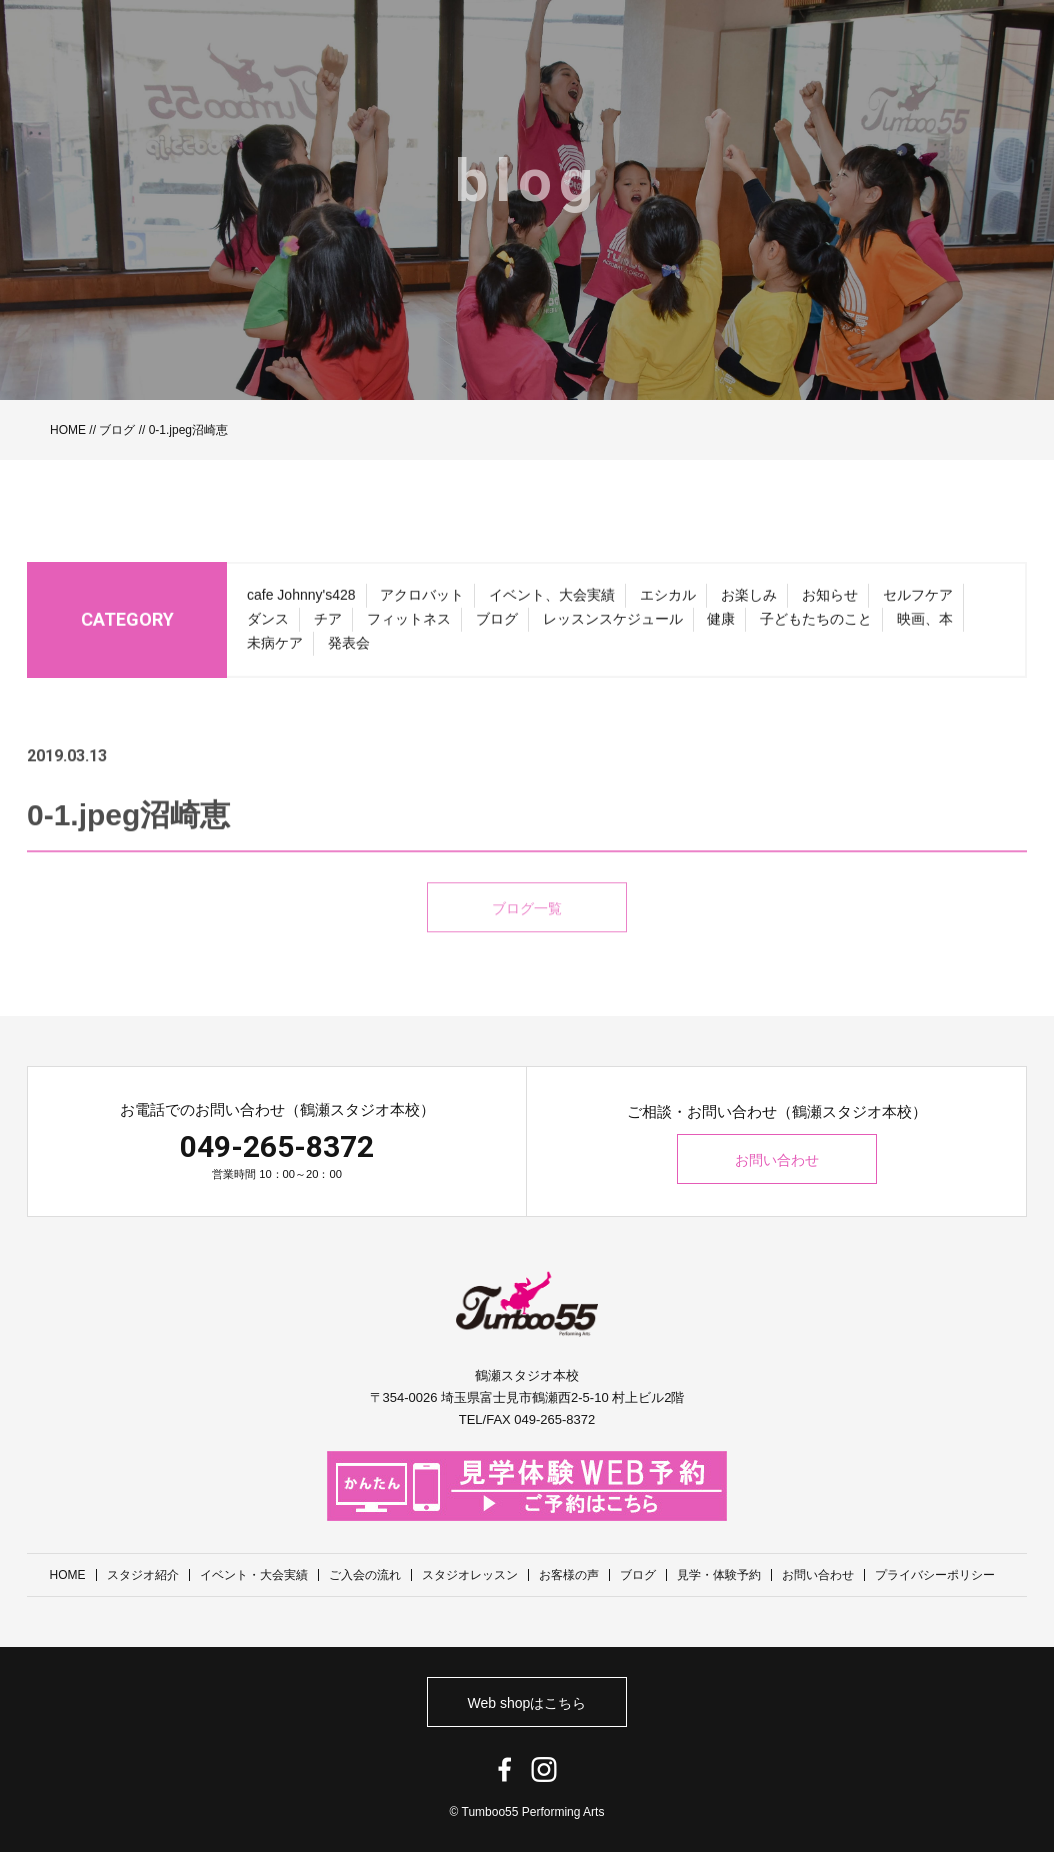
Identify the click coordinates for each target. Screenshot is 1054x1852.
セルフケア (918, 601)
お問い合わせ (777, 1160)
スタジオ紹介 (143, 1575)
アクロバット (422, 601)
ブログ (117, 430)
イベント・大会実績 (254, 1575)
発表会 (349, 649)
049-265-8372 (277, 1146)
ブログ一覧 (527, 931)
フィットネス (409, 625)
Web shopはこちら (527, 1703)
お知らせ (830, 601)
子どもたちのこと (816, 625)
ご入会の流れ (365, 1575)
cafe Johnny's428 (301, 601)
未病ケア (275, 649)
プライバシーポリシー (935, 1575)
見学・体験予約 (719, 1575)
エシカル (668, 601)
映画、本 (925, 625)
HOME (68, 430)
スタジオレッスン (470, 1575)
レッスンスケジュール (613, 625)
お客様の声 (569, 1575)
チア (328, 625)
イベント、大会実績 (552, 601)
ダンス (268, 625)
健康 (721, 625)
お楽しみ (749, 601)
